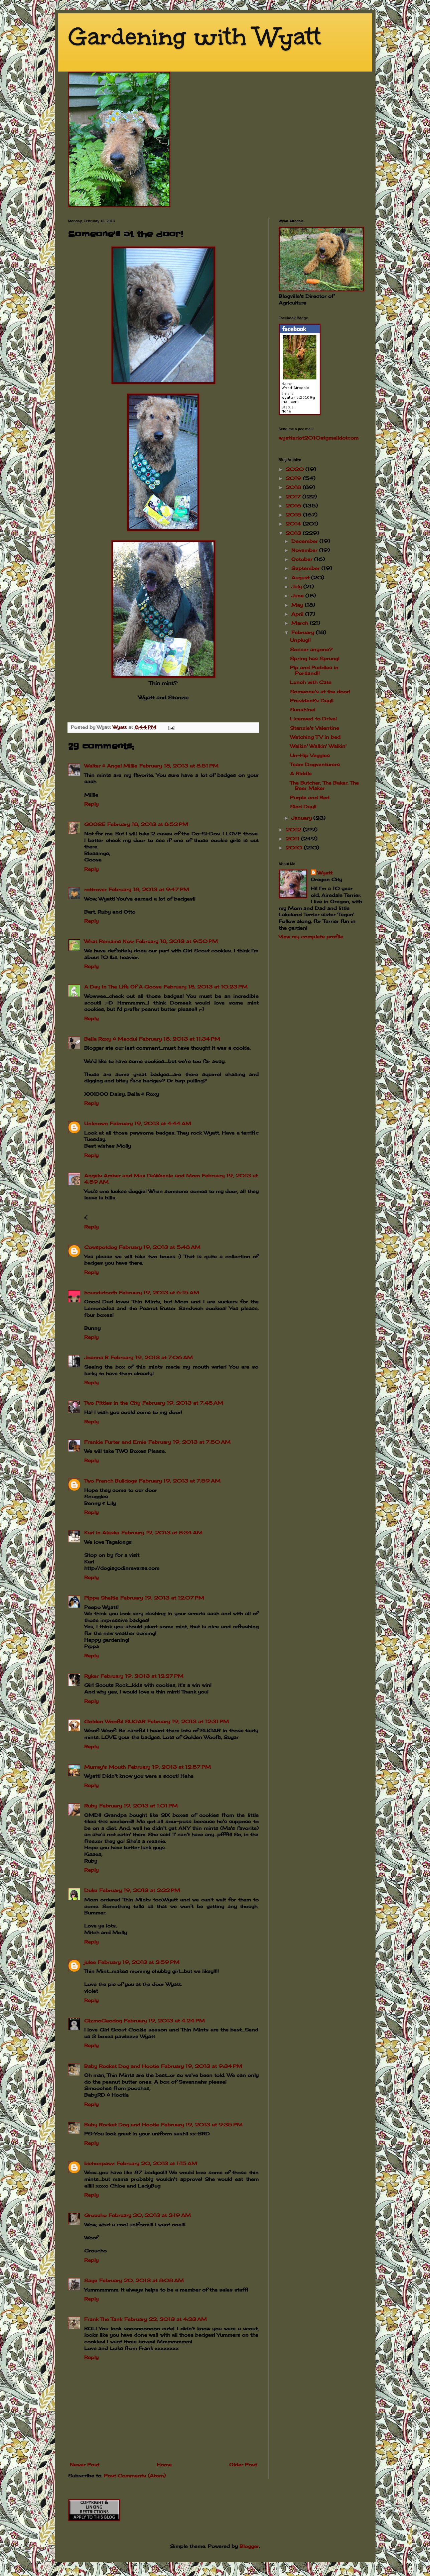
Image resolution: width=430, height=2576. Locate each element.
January (302, 818)
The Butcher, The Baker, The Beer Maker (324, 785)
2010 (295, 847)
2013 (294, 533)
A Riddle (301, 773)
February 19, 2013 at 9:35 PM (202, 2124)
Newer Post (84, 2464)
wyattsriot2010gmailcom (319, 438)
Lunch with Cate (310, 682)
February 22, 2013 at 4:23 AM (165, 2319)
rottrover (95, 889)
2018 (294, 487)
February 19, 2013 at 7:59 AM (180, 1481)
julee (90, 1962)
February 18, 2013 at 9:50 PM (177, 941)
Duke (90, 1890)
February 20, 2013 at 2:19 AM (150, 2215)
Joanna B (96, 1357)
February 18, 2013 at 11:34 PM (179, 1039)
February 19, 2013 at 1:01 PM (138, 1805)
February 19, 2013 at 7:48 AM (182, 1403)
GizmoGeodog (103, 2020)
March (300, 623)
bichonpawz (99, 2163)
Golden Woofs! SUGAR (114, 1721)
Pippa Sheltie (101, 1598)
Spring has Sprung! (314, 658)
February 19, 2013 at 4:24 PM (164, 2020)
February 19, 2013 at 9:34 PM (201, 2066)
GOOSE (94, 824)
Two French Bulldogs (110, 1481)
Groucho (95, 2215)
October (302, 559)
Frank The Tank (103, 2319)
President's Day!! (311, 700)
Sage (90, 2280)
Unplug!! (300, 640)
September (306, 568)
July (297, 586)
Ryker (91, 1676)
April (298, 614)
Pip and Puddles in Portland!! (314, 670)
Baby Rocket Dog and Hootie (121, 2066)
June (298, 595)
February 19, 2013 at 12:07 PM (162, 1598)
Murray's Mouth (105, 1767)
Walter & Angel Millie (110, 766)
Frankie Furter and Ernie (115, 1442)
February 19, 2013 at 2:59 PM (138, 1962)
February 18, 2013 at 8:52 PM (147, 824)
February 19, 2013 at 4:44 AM (150, 1123)
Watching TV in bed (315, 737)
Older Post (243, 2464)
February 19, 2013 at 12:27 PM (142, 1676)
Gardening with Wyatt (194, 36)
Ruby (90, 1805)
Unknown (96, 1123)
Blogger (249, 2546)
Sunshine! (302, 709)
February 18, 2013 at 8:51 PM (179, 766)
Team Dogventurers (315, 764)
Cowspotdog (100, 1247)
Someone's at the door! (320, 691)
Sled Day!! (303, 806)
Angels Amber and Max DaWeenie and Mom (142, 1175)
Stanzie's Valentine (314, 728)
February (303, 632)
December (305, 541)
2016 (294, 505)
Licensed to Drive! (313, 718)
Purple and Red (309, 797)
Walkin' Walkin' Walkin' (318, 746)
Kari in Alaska (101, 1532)
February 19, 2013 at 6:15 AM (159, 1292)
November (305, 550)
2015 (294, 514)
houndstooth (100, 1292)
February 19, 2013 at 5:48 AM (159, 1247)
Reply (91, 804)
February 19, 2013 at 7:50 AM (189, 1442)
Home (164, 2464)
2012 (294, 829)
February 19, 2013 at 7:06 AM (152, 1357)
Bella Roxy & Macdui (110, 1039)
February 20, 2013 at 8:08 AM (141, 2280)
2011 (293, 838)
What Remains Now (109, 941)
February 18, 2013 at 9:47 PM (149, 889)
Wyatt (324, 872)
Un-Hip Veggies (310, 755)
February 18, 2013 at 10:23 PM (206, 986)
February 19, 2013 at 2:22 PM (139, 1890)
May (298, 605)
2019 (294, 478)
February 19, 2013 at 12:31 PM (188, 1721)
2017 (294, 496)
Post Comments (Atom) (135, 2475)
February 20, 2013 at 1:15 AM (157, 2163)
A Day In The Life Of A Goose (123, 986)
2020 (295, 469)
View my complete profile (311, 936)
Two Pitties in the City (112, 1403)
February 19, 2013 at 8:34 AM (161, 1532)
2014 (294, 523)
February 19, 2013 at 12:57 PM (169, 1767)
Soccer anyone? (311, 649)
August (301, 577)
